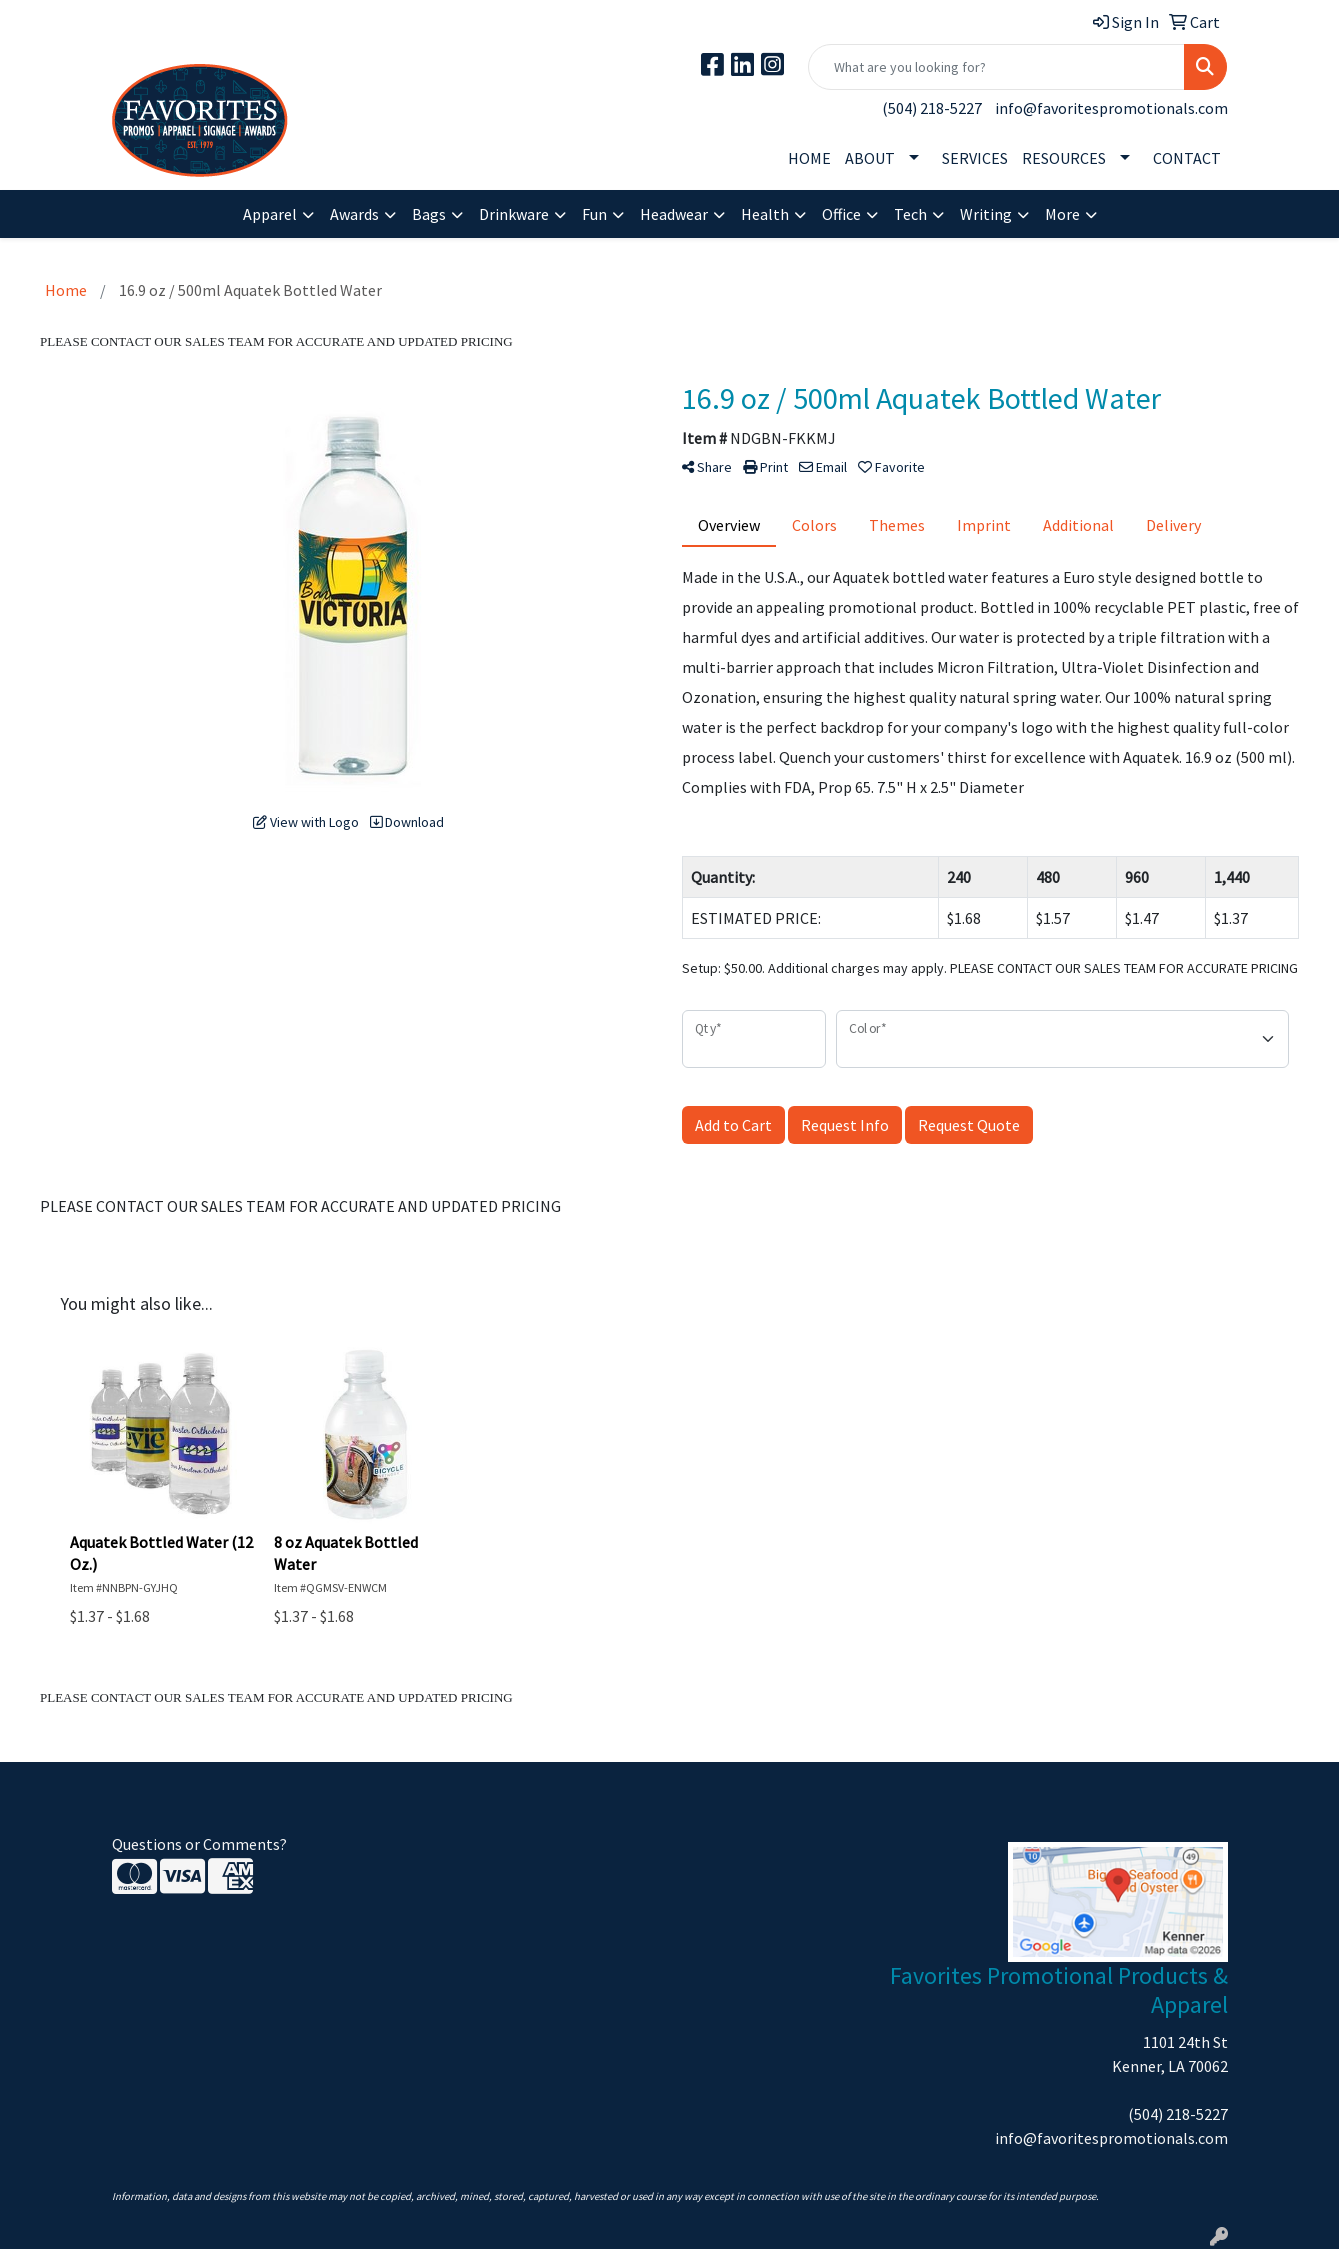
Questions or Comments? (199, 1844)
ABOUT (870, 158)
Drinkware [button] (514, 214)
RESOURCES (1064, 158)
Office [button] (841, 214)
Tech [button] (910, 214)
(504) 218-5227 (932, 108)
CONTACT (1187, 158)
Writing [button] (986, 214)
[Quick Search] (996, 67)
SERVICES (975, 158)
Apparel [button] (270, 214)
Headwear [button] (674, 214)
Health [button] (765, 214)
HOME (809, 158)
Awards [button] (354, 214)
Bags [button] (429, 214)
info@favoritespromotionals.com (1111, 108)
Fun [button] (594, 214)
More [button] (1062, 214)
